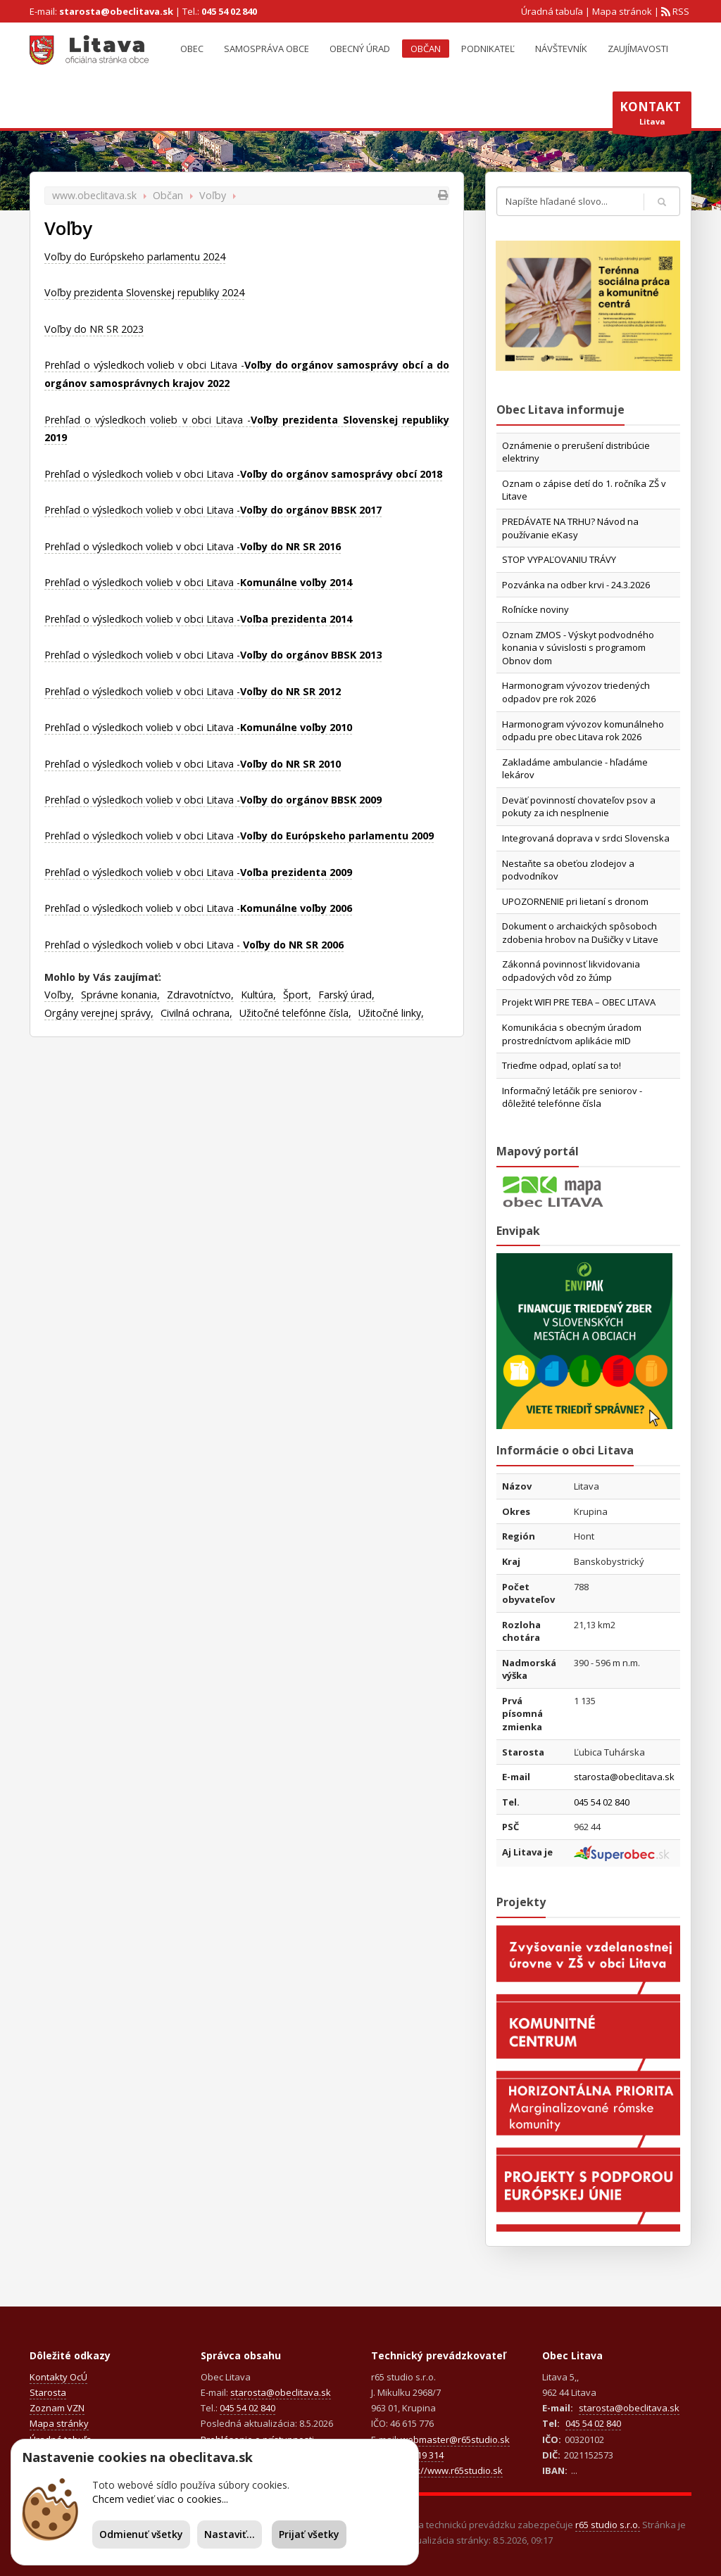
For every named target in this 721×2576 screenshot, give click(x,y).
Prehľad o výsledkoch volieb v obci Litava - (243, 474)
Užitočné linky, (391, 1013)
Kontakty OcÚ (58, 2377)
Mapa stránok (622, 11)
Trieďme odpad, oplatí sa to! (561, 1065)
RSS (679, 11)
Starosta (48, 2392)
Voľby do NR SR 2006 (293, 944)
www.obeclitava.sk (94, 195)
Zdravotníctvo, (200, 994)
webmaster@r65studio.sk (455, 2439)
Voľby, (59, 994)
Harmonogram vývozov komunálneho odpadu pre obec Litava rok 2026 (583, 731)
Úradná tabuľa (552, 11)
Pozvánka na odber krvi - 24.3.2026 (576, 584)
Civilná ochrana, (196, 1013)
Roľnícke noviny (535, 609)
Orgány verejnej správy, (98, 1013)
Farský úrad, (346, 994)
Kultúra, (258, 994)
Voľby (212, 195)
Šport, (297, 994)
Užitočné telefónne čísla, (295, 1013)
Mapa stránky (59, 2423)
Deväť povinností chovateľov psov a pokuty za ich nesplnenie (579, 807)
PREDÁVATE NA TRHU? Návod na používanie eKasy (570, 528)
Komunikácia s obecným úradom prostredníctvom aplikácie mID (571, 1034)
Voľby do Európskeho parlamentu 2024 (134, 256)
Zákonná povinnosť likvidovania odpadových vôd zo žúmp (571, 971)
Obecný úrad (360, 48)
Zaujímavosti (638, 48)
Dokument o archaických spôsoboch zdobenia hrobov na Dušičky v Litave (580, 933)
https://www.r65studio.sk (449, 2470)
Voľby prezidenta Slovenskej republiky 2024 (144, 292)
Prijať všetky (309, 2534)
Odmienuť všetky (141, 2534)
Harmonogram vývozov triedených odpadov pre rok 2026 (576, 692)
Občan (425, 48)
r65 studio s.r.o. (607, 2524)
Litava (652, 116)
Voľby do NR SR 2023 (94, 329)
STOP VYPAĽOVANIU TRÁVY (559, 559)
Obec (191, 48)
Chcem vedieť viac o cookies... (160, 2499)
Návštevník (561, 48)
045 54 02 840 (229, 11)
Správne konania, (120, 994)
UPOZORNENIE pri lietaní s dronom (575, 901)
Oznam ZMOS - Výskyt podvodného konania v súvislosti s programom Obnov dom (578, 647)
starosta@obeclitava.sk (116, 11)
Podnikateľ (488, 48)
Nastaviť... (229, 2534)
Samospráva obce (266, 48)
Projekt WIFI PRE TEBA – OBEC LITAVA (579, 1002)
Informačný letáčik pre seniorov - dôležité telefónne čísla (572, 1097)
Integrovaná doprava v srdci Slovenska (586, 838)
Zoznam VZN (57, 2407)
